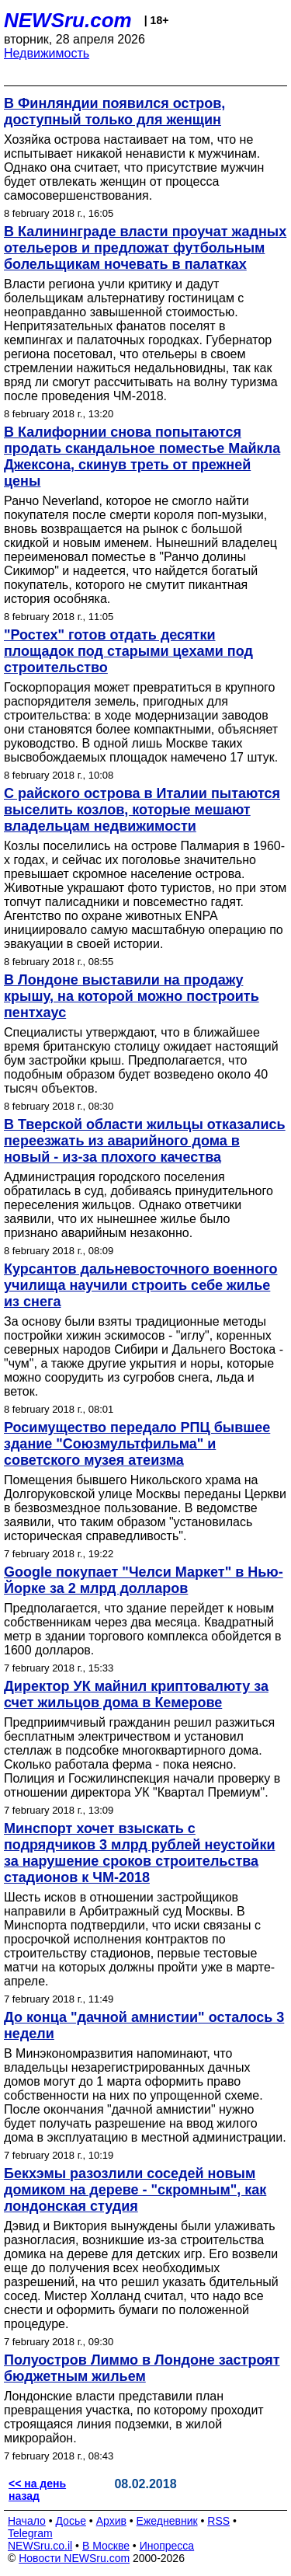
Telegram (30, 2533)
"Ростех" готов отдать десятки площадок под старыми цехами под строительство (128, 651)
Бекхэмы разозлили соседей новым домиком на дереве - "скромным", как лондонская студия (135, 2190)
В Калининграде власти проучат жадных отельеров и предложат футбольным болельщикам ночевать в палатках (145, 248)
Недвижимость (46, 53)
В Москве (106, 2545)
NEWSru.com (68, 20)
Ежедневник (167, 2521)
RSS (218, 2521)
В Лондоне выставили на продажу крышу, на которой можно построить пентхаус (131, 996)
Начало (27, 2521)
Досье (70, 2521)
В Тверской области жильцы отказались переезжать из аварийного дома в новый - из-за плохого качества (145, 1141)
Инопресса (167, 2545)
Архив (111, 2521)
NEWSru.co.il (40, 2545)
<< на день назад (37, 2489)
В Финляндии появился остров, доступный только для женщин (114, 111)
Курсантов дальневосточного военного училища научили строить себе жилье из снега (140, 1285)
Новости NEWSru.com (74, 2558)
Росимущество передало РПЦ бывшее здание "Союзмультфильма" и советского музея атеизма (137, 1444)
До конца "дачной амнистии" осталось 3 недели (144, 2025)
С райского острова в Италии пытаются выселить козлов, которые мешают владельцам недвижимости (142, 810)
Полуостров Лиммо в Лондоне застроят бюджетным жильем (141, 2368)
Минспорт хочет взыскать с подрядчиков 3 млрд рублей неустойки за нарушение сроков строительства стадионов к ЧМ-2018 (139, 1853)
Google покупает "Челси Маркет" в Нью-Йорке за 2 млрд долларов (143, 1580)
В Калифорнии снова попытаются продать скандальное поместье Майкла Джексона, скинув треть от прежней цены (142, 456)
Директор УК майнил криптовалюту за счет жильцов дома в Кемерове (136, 1694)
